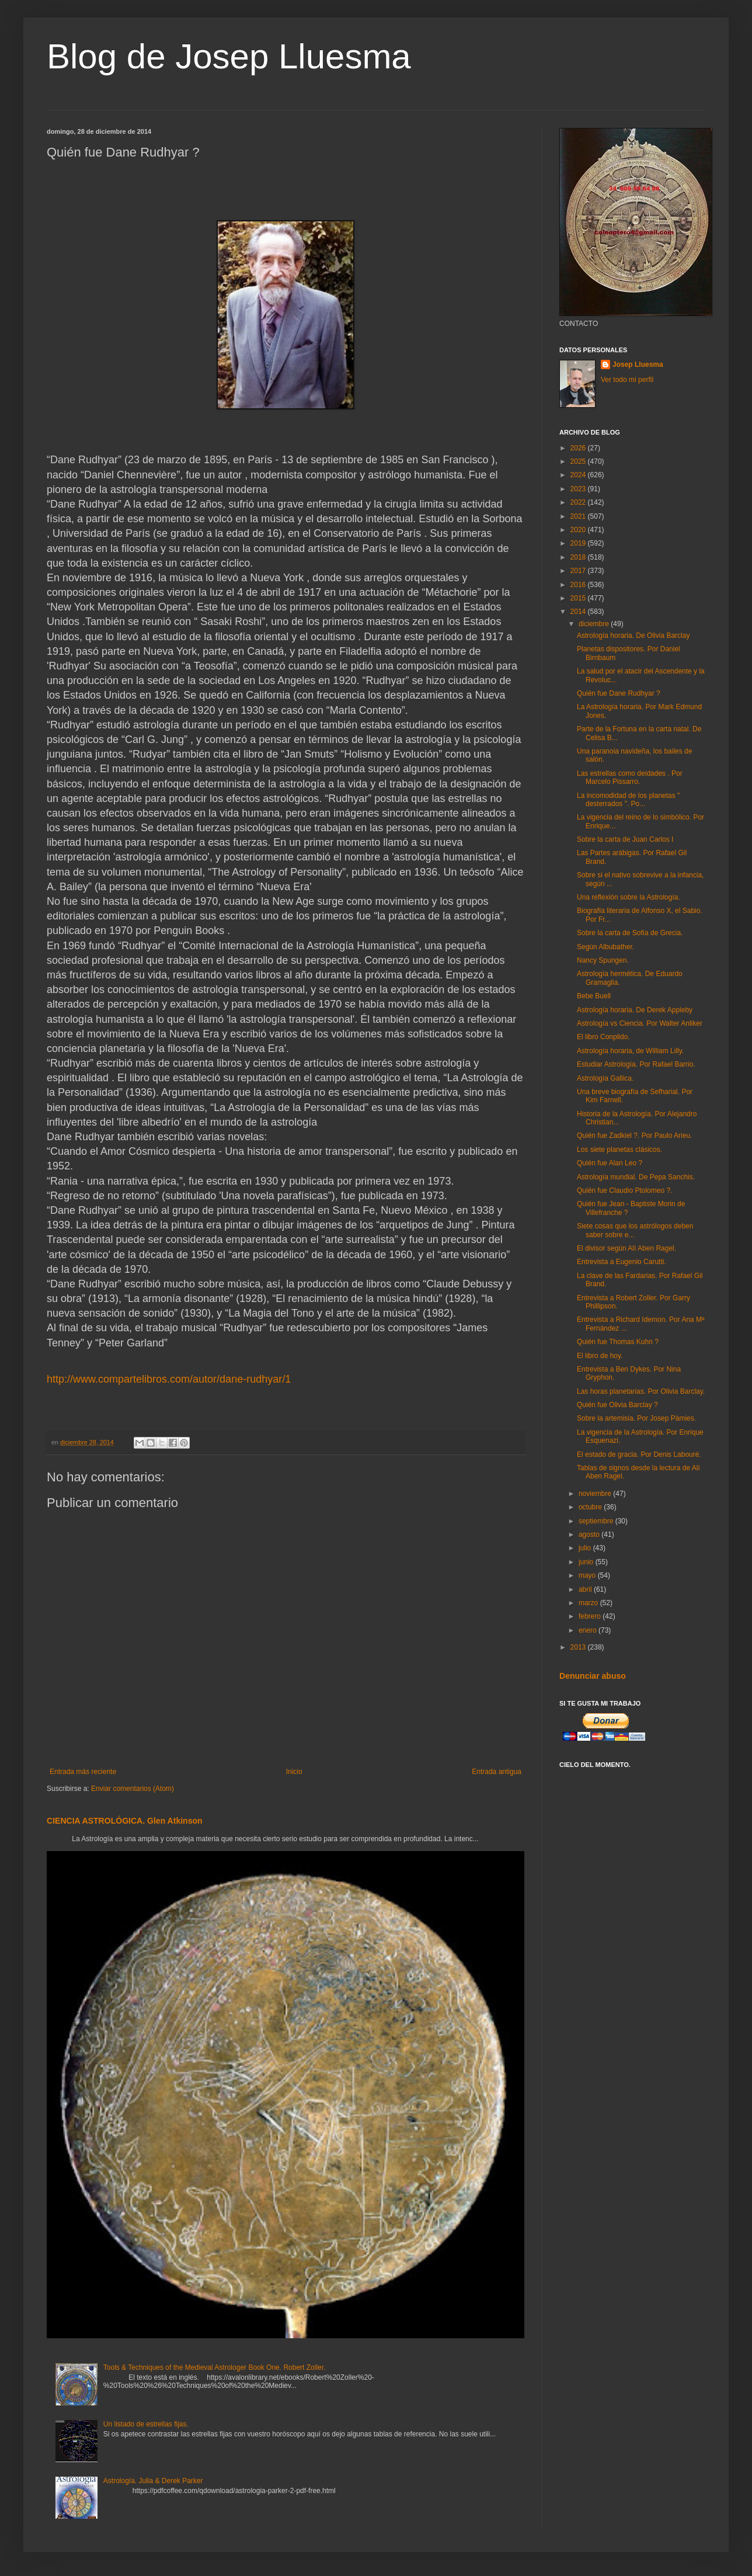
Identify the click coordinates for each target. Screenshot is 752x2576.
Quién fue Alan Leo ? (609, 1163)
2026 (579, 448)
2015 (579, 598)
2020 (579, 530)
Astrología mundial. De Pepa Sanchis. (636, 1177)
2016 (579, 585)
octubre (591, 1507)
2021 (579, 516)
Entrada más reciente (83, 1772)
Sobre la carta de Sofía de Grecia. (630, 933)
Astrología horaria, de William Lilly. (630, 1051)
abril (586, 1589)
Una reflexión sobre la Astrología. (628, 897)
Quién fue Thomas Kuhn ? (618, 1342)
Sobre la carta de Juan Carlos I (625, 839)
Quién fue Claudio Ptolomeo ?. (624, 1190)
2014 (579, 611)
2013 (579, 1647)
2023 (579, 489)
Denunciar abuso (592, 1676)
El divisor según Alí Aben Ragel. (626, 1248)
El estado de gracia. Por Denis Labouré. (639, 1454)
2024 (579, 475)
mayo (588, 1575)
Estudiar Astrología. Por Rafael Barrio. (636, 1064)
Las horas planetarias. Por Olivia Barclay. (641, 1391)
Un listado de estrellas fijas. (146, 2424)
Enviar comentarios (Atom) (132, 1789)
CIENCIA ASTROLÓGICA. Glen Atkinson (125, 1820)
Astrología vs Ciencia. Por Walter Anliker (639, 1023)
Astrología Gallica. (605, 1078)
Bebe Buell (594, 996)
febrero (591, 1616)
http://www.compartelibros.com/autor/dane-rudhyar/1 (169, 1379)
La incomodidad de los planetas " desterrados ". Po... (628, 799)
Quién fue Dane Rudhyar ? (618, 693)
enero (588, 1630)
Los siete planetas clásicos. (619, 1149)
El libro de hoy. (600, 1356)
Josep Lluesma (637, 364)
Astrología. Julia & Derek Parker (153, 2481)
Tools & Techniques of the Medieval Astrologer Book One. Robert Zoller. (214, 2367)
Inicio (294, 1772)
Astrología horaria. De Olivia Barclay (633, 635)
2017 (579, 571)
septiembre (597, 1521)
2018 (579, 557)
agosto (590, 1534)
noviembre (596, 1494)
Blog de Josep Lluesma (229, 56)
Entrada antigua (496, 1772)
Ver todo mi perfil (627, 380)
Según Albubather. (605, 947)
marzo (589, 1603)
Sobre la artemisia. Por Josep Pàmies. (636, 1418)
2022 (579, 502)
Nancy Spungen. (603, 960)
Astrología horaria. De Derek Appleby (634, 1010)
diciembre (595, 624)
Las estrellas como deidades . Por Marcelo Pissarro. (630, 777)
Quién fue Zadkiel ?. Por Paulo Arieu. (634, 1135)
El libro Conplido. (603, 1037)
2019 (579, 543)
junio (587, 1562)
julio (586, 1548)
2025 (579, 461)
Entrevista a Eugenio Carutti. (621, 1262)
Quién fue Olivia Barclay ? (617, 1405)
